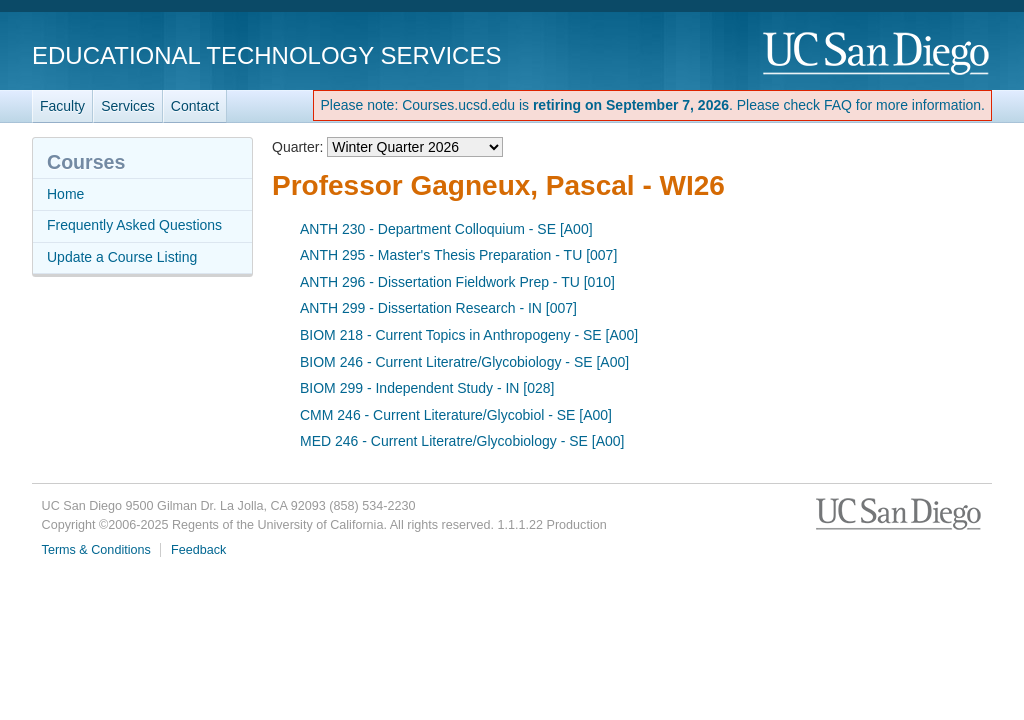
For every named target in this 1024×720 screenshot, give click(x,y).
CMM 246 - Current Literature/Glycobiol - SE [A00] (456, 415)
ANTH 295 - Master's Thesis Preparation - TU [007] (458, 255)
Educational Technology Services (266, 55)
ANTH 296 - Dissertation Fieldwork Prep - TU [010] (457, 282)
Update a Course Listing (122, 257)
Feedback (198, 550)
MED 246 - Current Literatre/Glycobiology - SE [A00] (462, 441)
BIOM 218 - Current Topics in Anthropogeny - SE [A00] (469, 335)
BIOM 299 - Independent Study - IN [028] (427, 388)
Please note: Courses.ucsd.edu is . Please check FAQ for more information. (652, 105)
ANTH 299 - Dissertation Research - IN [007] (438, 308)
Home (65, 194)
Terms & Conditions (96, 550)
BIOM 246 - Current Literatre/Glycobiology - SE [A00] (464, 362)
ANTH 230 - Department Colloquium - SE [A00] (446, 229)
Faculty (62, 106)
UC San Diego (877, 54)
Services (128, 106)
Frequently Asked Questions (134, 225)
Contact (195, 106)
